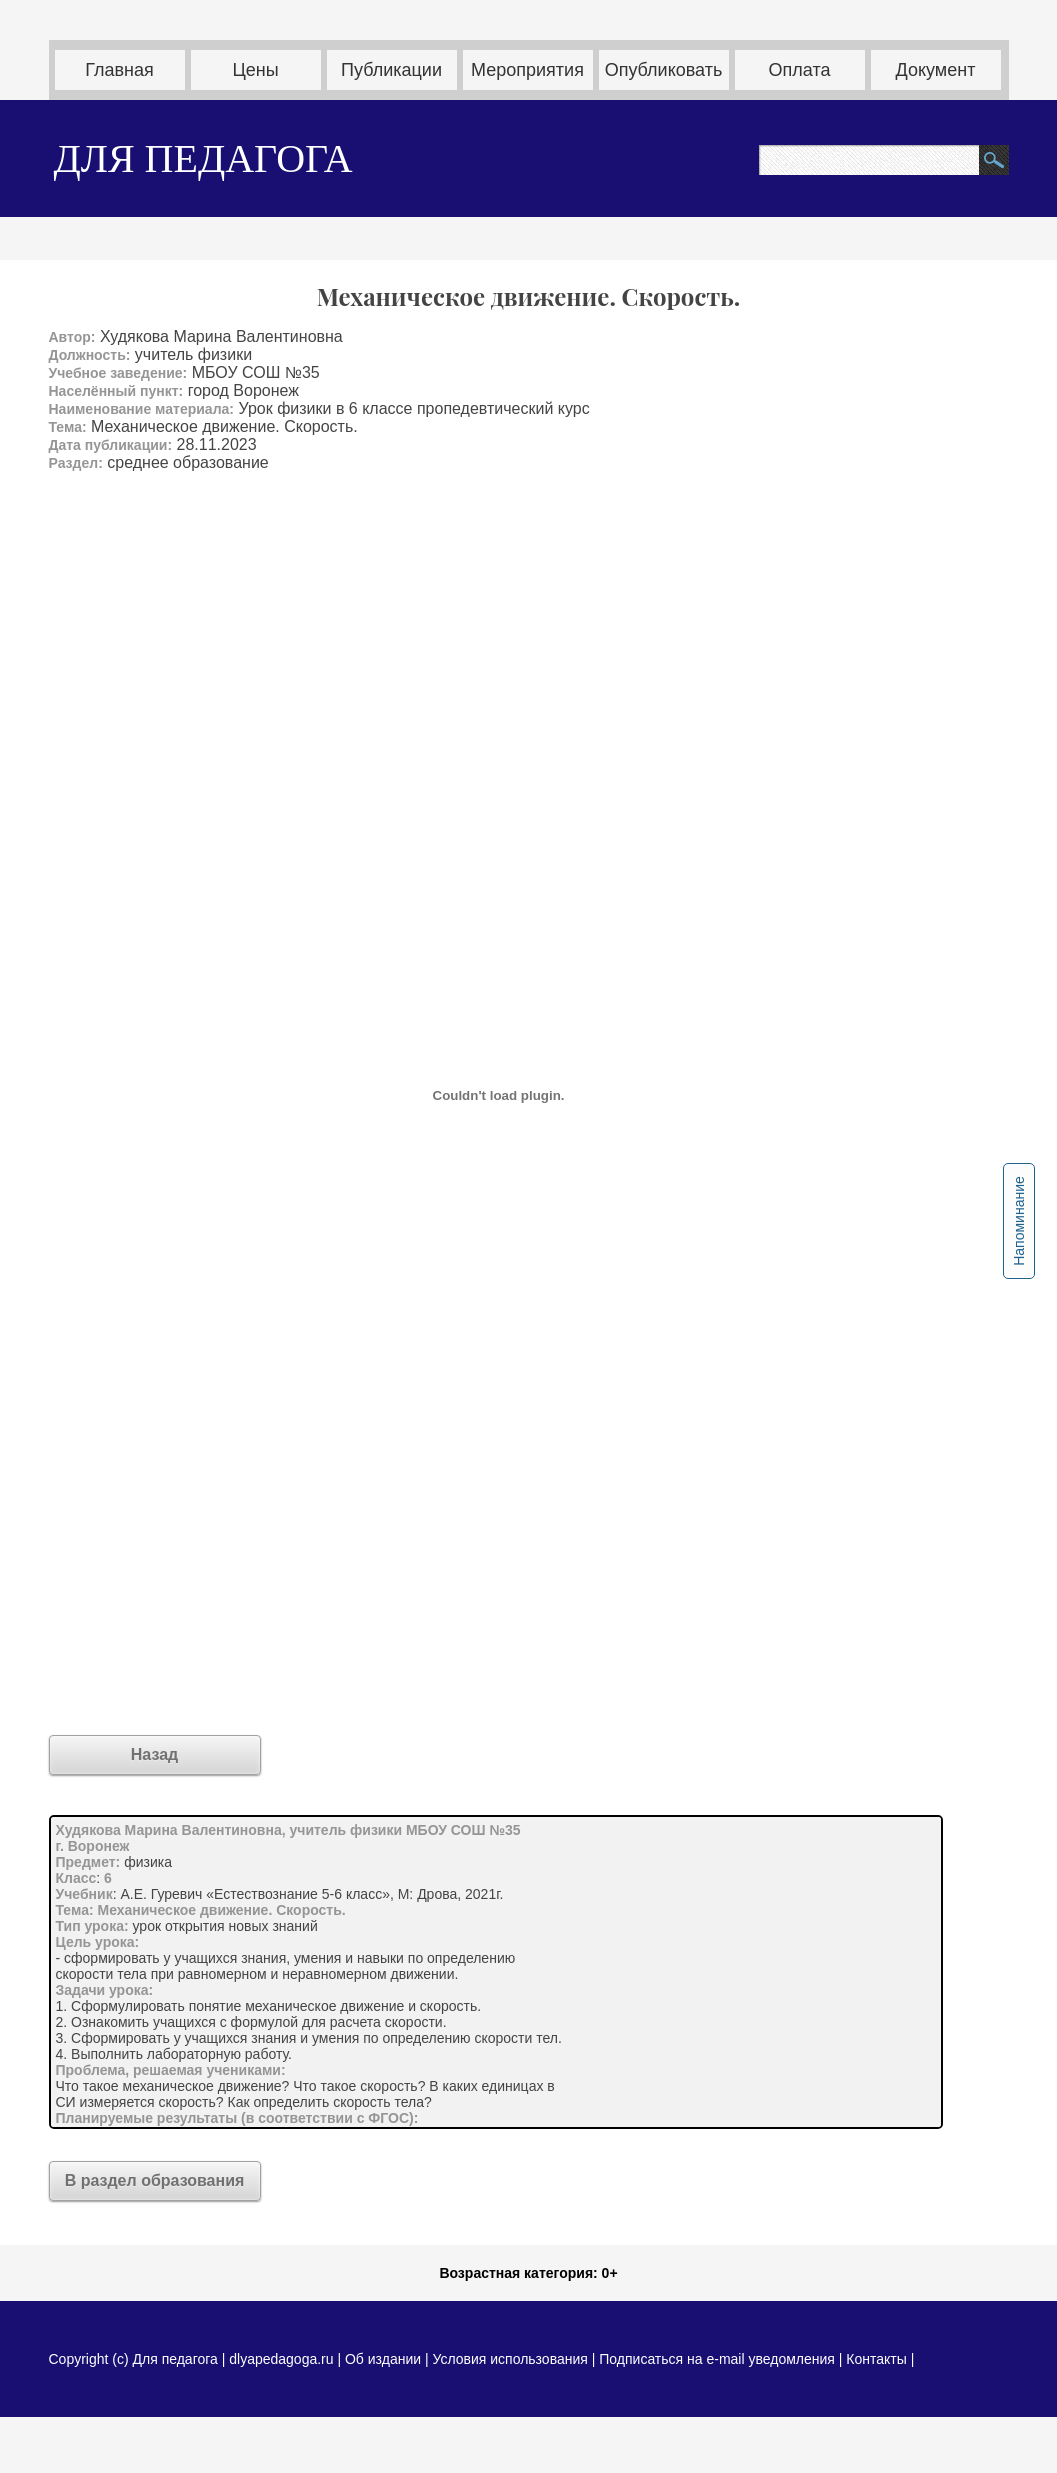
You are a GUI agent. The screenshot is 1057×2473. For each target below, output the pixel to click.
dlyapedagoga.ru (283, 2359)
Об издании (383, 2359)
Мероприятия (527, 70)
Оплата (800, 70)
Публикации (391, 70)
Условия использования (509, 2359)
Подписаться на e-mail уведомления (717, 2359)
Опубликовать (664, 70)
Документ (936, 70)
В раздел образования (155, 2180)
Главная (119, 70)
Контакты (876, 2359)
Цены (255, 70)
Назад (154, 1754)
